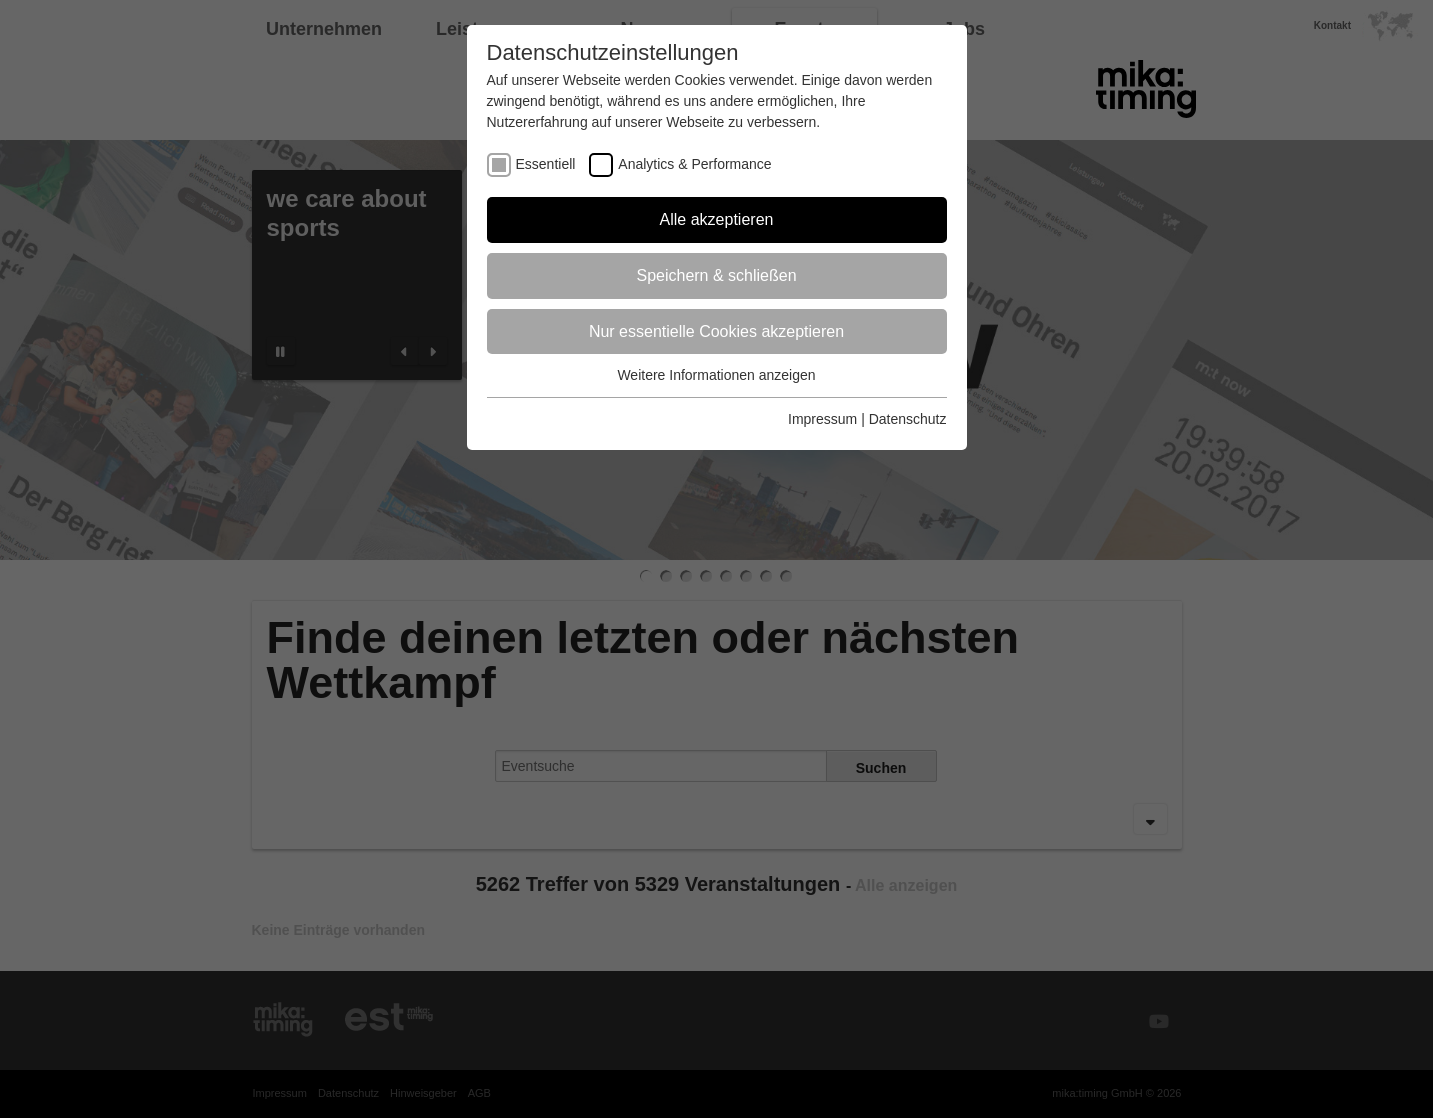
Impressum (822, 419)
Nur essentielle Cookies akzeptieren (716, 331)
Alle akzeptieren (717, 219)
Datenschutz (908, 419)
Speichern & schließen (716, 275)
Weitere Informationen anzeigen (716, 375)
